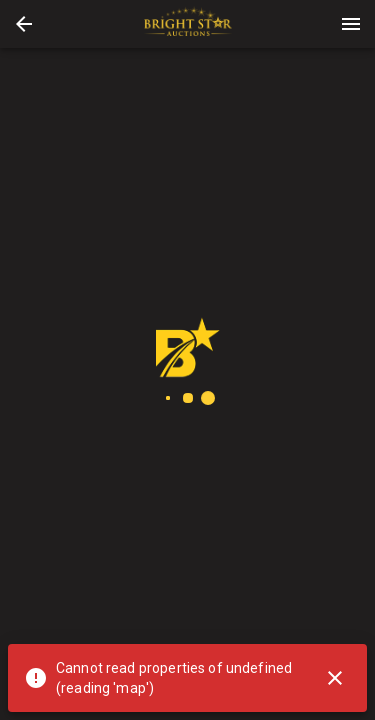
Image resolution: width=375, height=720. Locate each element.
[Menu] (351, 24)
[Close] (335, 678)
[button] (24, 24)
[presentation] (188, 24)
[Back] (24, 24)
